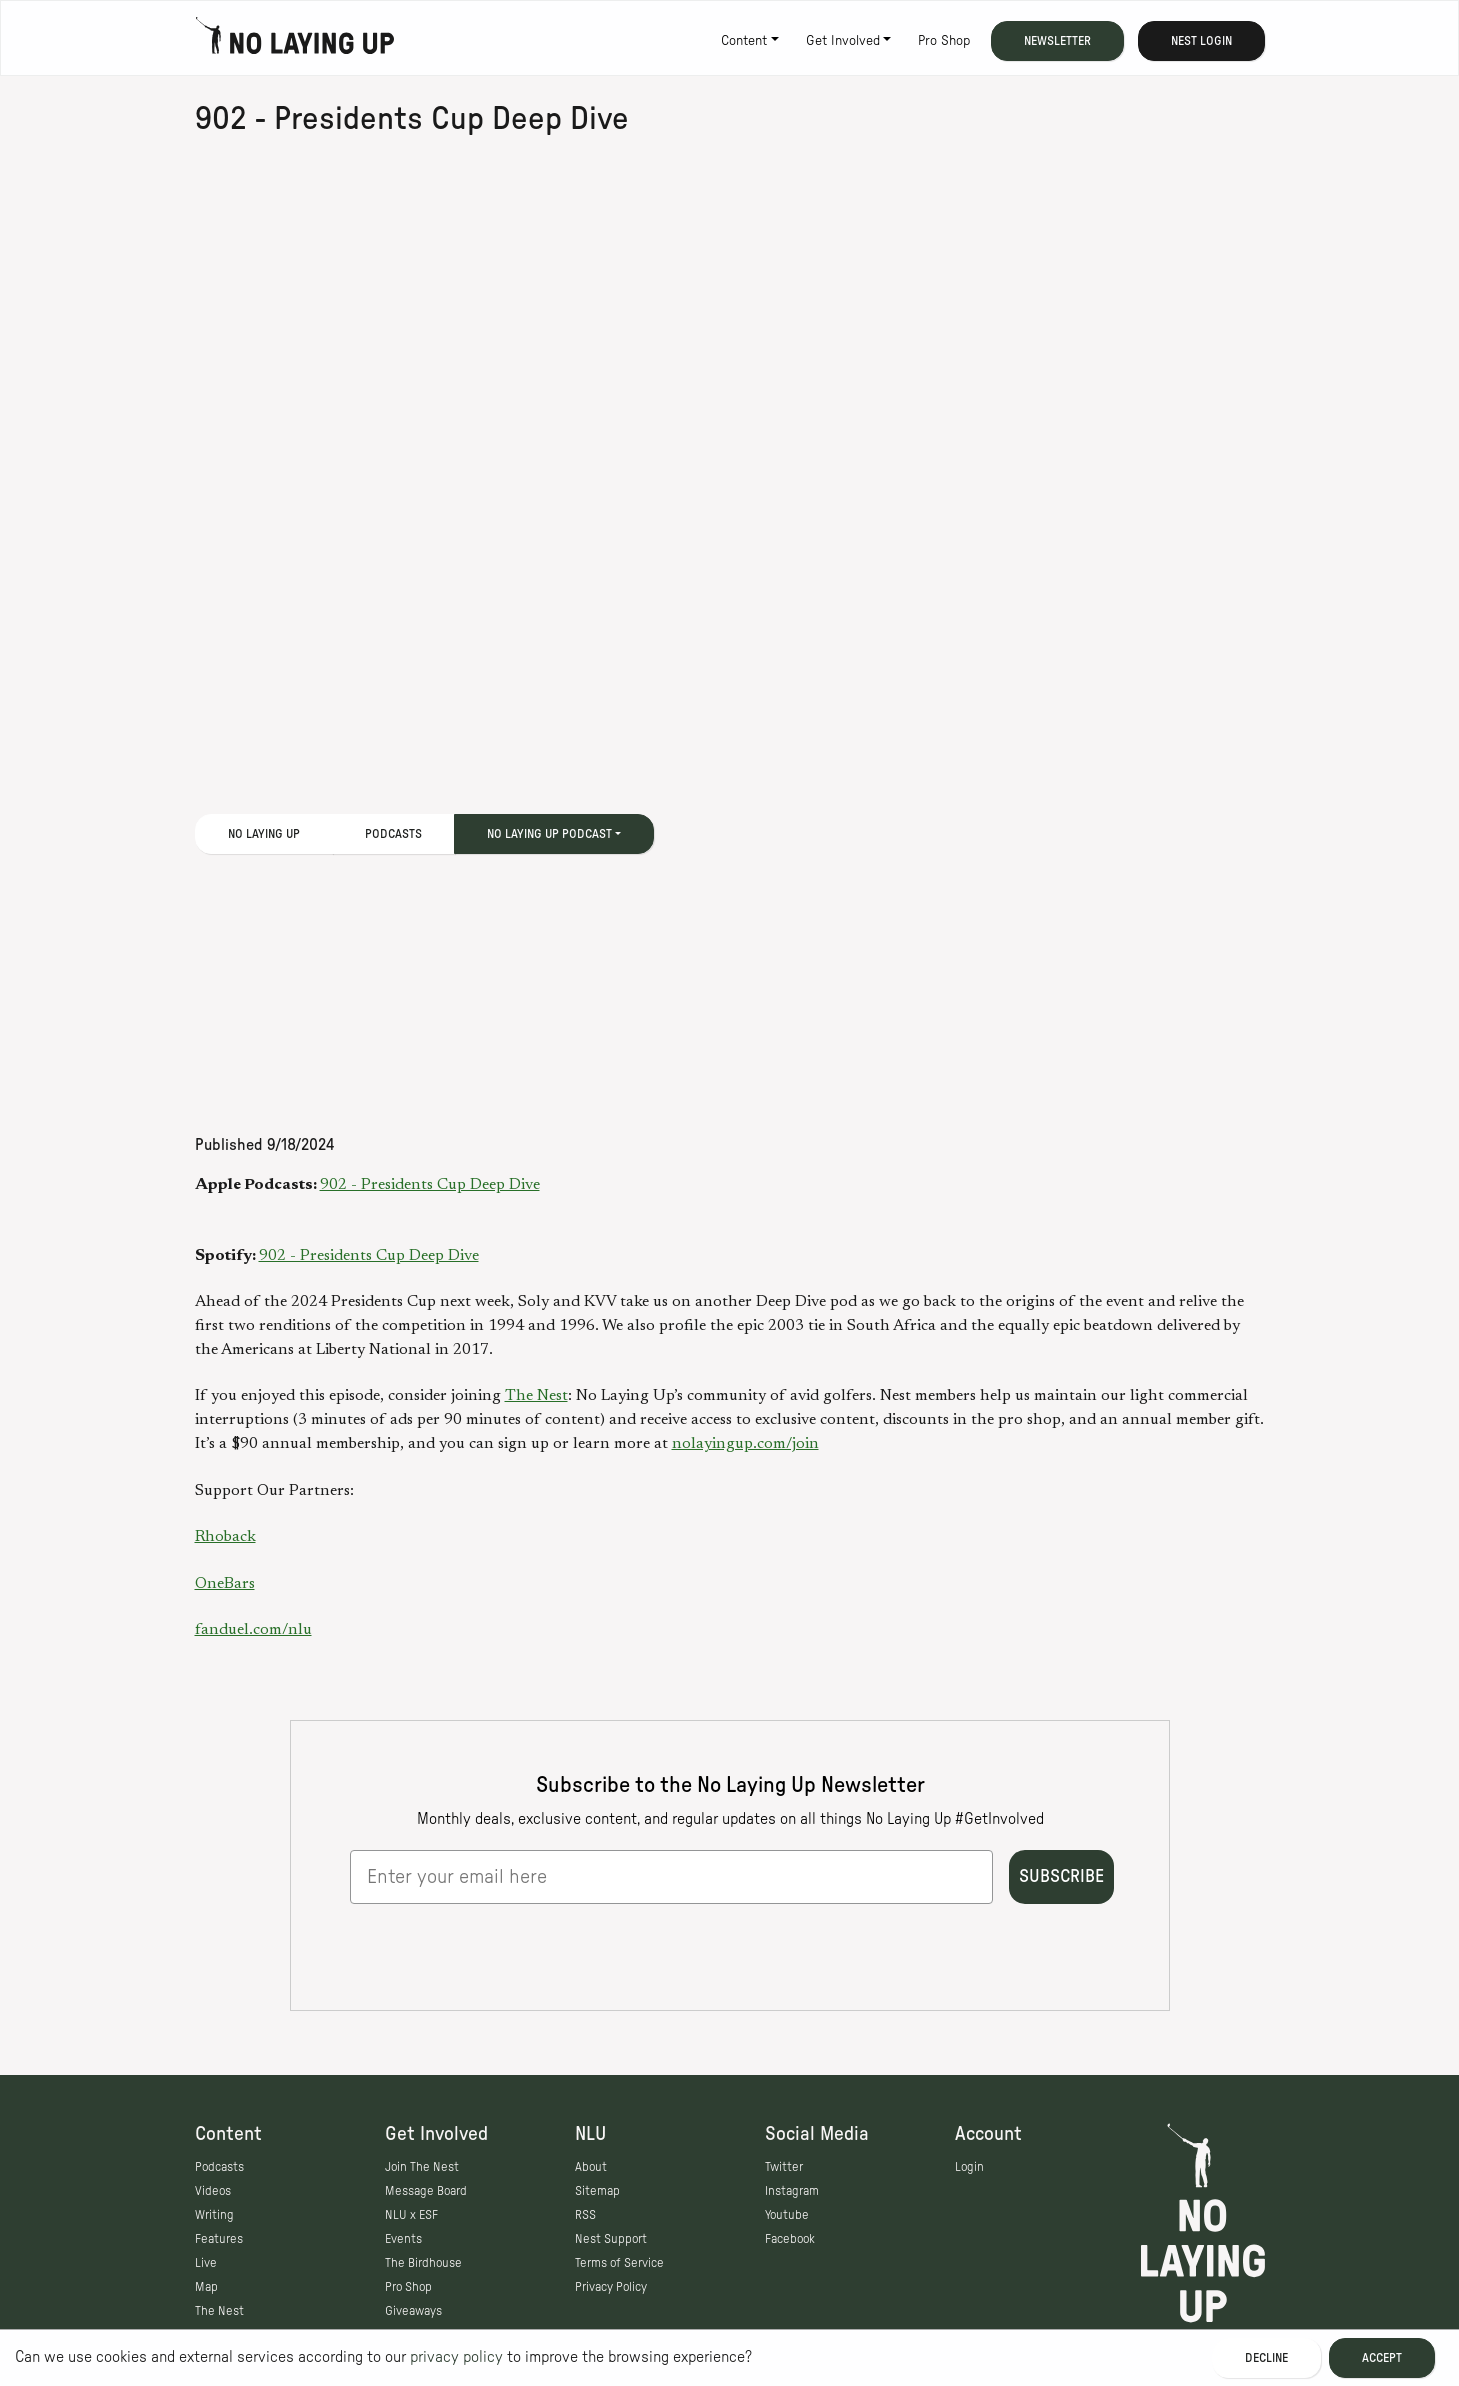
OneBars (225, 1584)
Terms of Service (619, 2263)
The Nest (536, 1396)
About (591, 2167)
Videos (213, 2191)
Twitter (784, 2167)
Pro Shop (944, 41)
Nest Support (611, 2239)
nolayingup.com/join (745, 1444)
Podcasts (393, 834)
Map (206, 2287)
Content (744, 41)
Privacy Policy (611, 2287)
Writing (214, 2215)
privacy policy (456, 2357)
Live (206, 2263)
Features (219, 2239)
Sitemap (597, 2191)
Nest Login (1201, 41)
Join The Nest (422, 2167)
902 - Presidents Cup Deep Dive (430, 1185)
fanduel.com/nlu (253, 1630)
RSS (585, 2215)
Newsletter (1057, 41)
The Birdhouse (423, 2263)
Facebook (790, 2239)
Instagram (792, 2191)
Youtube (787, 2215)
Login (969, 2167)
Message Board (426, 2191)
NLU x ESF (411, 2215)
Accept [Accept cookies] (1382, 2358)
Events (403, 2239)
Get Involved (843, 41)
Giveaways (413, 2311)
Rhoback (225, 1537)
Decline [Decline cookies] (1266, 2358)
